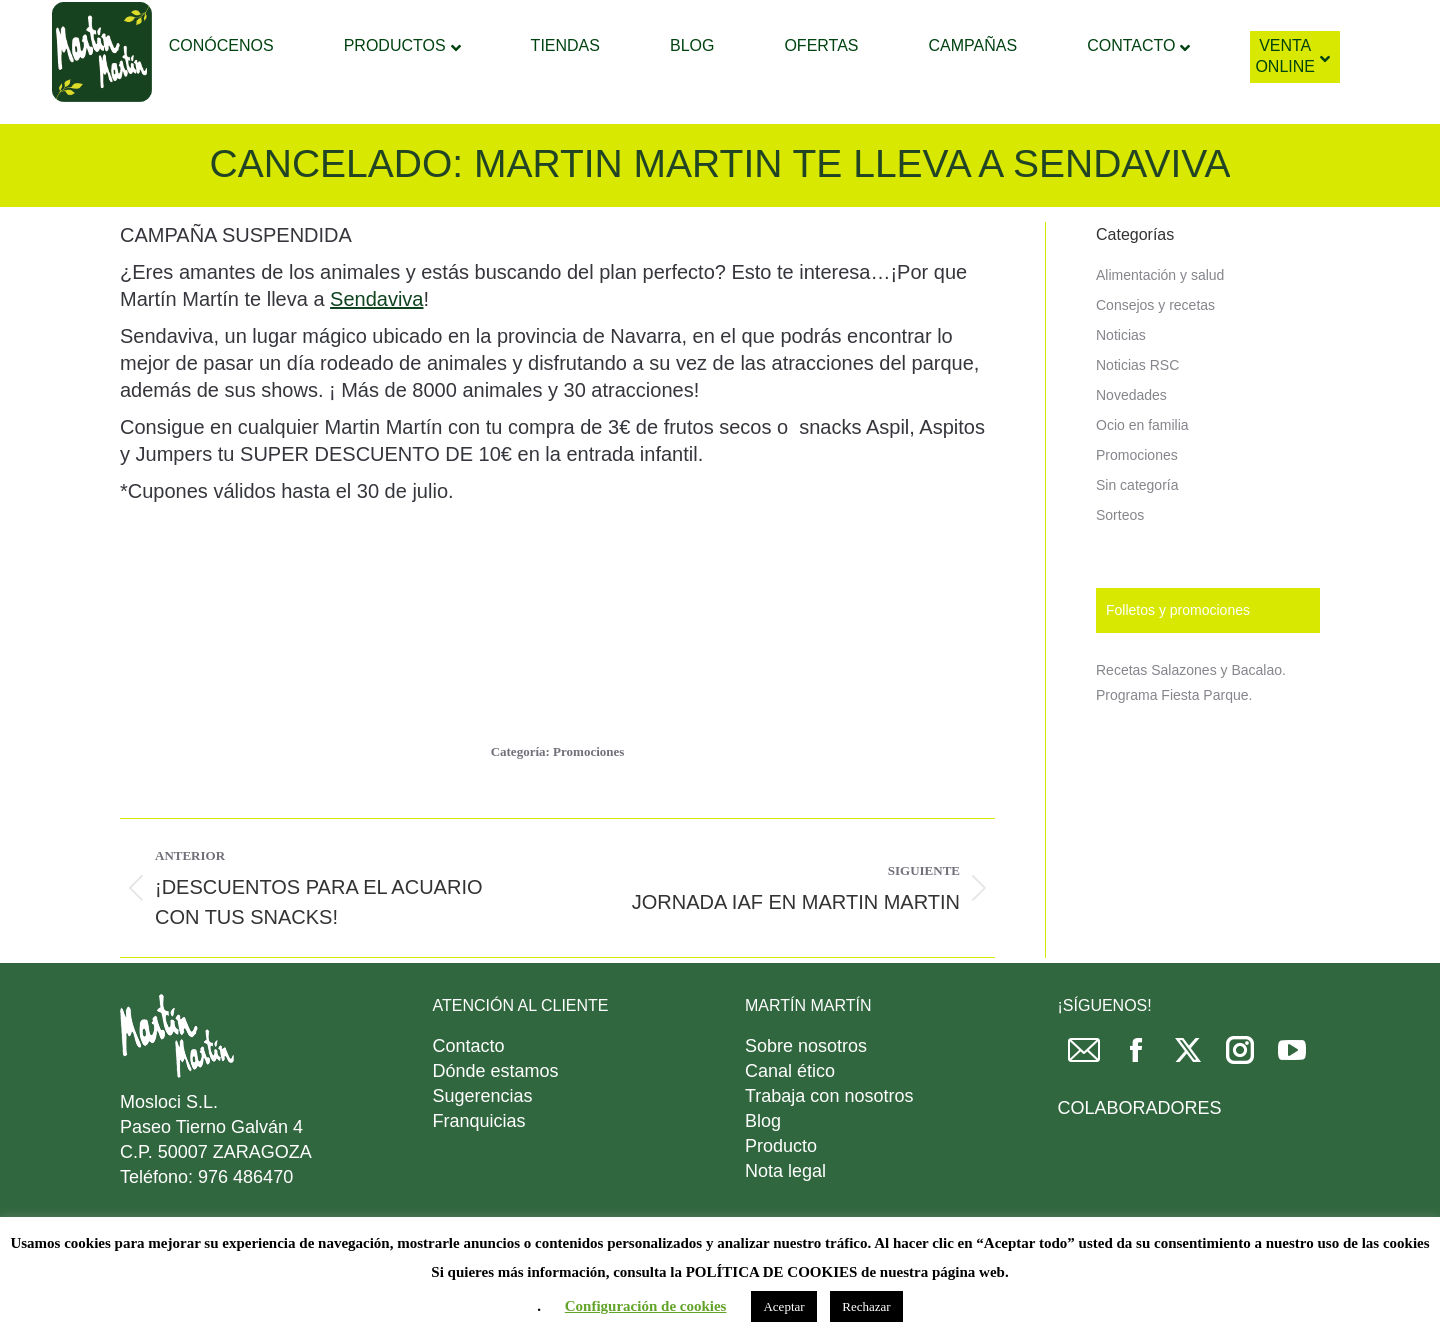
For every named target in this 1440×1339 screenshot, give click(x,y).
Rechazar (866, 1306)
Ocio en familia (1142, 475)
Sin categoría (1137, 535)
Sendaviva (376, 349)
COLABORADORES (1140, 1158)
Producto (781, 1196)
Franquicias (479, 1171)
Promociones (588, 801)
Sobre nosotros (806, 1096)
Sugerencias (483, 1146)
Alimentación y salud (1160, 325)
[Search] (703, 25)
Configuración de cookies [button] (646, 1306)
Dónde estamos (496, 1121)
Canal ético (790, 1121)
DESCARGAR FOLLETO (1121, 25)
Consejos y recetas (1155, 355)
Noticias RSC (1137, 415)
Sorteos (1120, 565)
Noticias (1121, 385)
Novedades (1131, 445)
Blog (763, 1171)
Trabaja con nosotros (829, 1146)
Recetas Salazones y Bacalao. (1191, 720)
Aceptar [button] (783, 1306)
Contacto (469, 1096)
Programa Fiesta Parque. (1174, 745)
